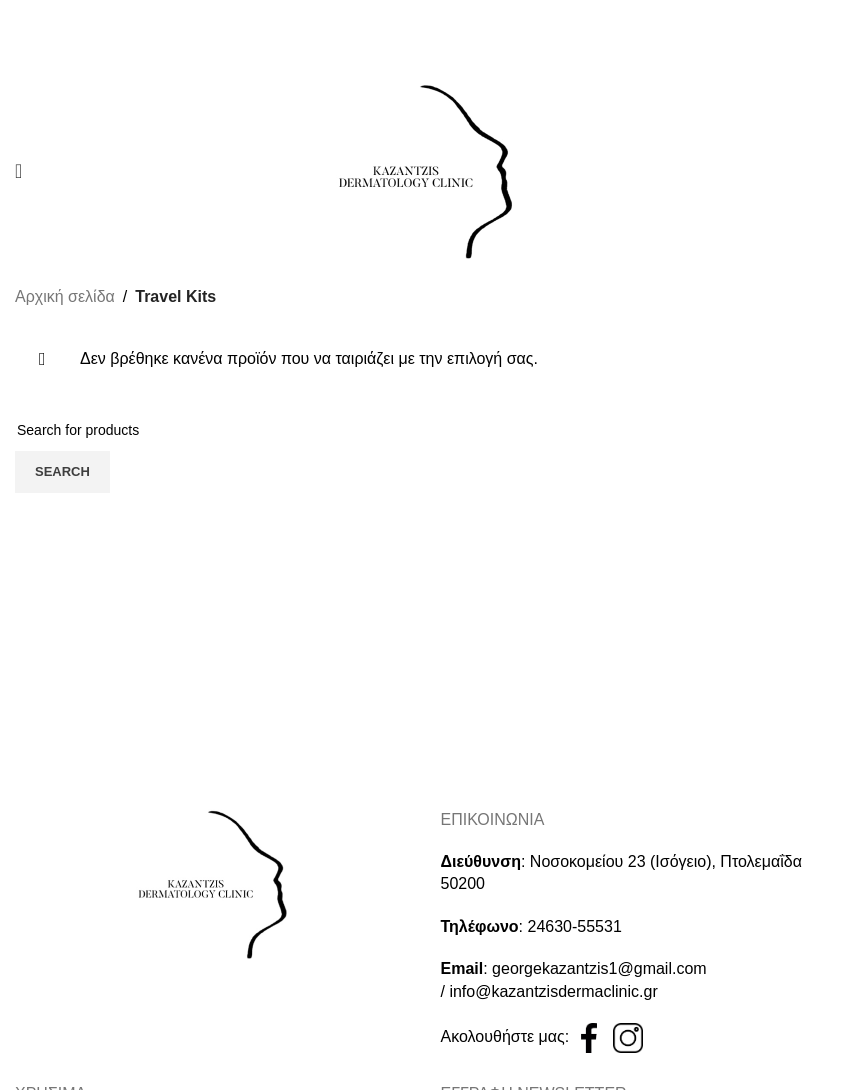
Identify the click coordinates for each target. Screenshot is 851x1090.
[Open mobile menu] (18, 171)
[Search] (425, 430)
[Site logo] (426, 169)
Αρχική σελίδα (65, 296)
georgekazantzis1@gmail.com (599, 968)
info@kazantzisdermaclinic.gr (553, 991)
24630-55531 (575, 926)
